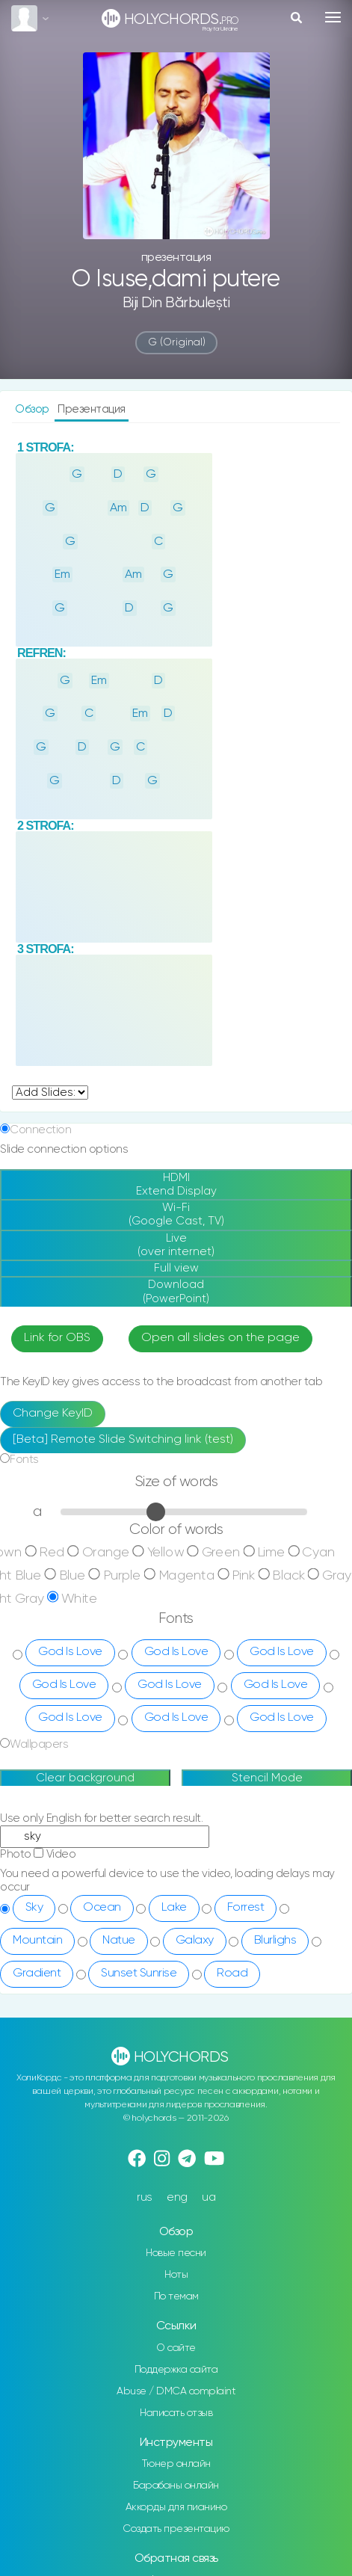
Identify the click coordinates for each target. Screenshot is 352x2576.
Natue (118, 1870)
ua (208, 2127)
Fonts (24, 1390)
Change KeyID (53, 1344)
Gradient (37, 1903)
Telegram (176, 2532)
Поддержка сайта (176, 2299)
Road (232, 1903)
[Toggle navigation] (333, 17)
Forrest (246, 1837)
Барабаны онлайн (176, 2416)
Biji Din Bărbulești (176, 303)
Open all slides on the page (220, 1269)
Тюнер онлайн (176, 2394)
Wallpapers (39, 1674)
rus (144, 2127)
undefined (50, 1023)
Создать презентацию (176, 2459)
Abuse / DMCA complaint (176, 2321)
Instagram (176, 2510)
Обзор (33, 409)
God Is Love (70, 1583)
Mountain (37, 1870)
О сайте (176, 2278)
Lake (174, 1837)
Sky (34, 1837)
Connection (40, 1060)
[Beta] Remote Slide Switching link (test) (123, 1370)
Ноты (176, 2205)
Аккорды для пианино (176, 2437)
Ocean (102, 1837)
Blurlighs (275, 1870)
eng (177, 2127)
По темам (176, 2227)
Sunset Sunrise (138, 1903)
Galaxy (195, 1870)
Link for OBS (57, 1269)
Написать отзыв (176, 2343)
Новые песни (176, 2183)
